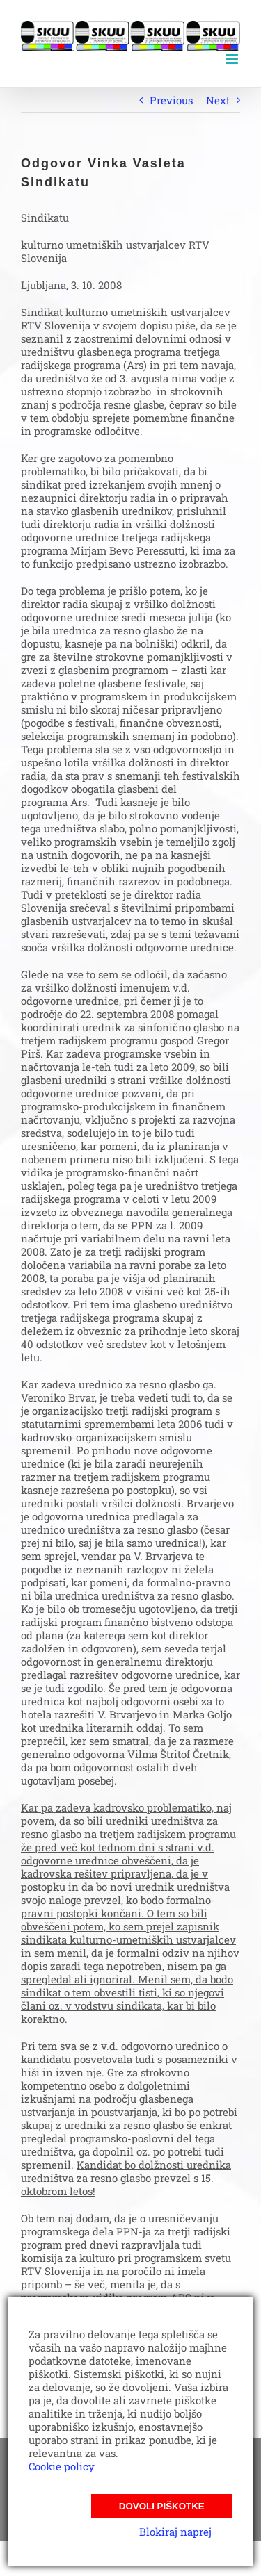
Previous (171, 100)
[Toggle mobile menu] (233, 58)
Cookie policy (62, 2466)
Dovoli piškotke (162, 2506)
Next (218, 100)
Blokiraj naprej (175, 2531)
